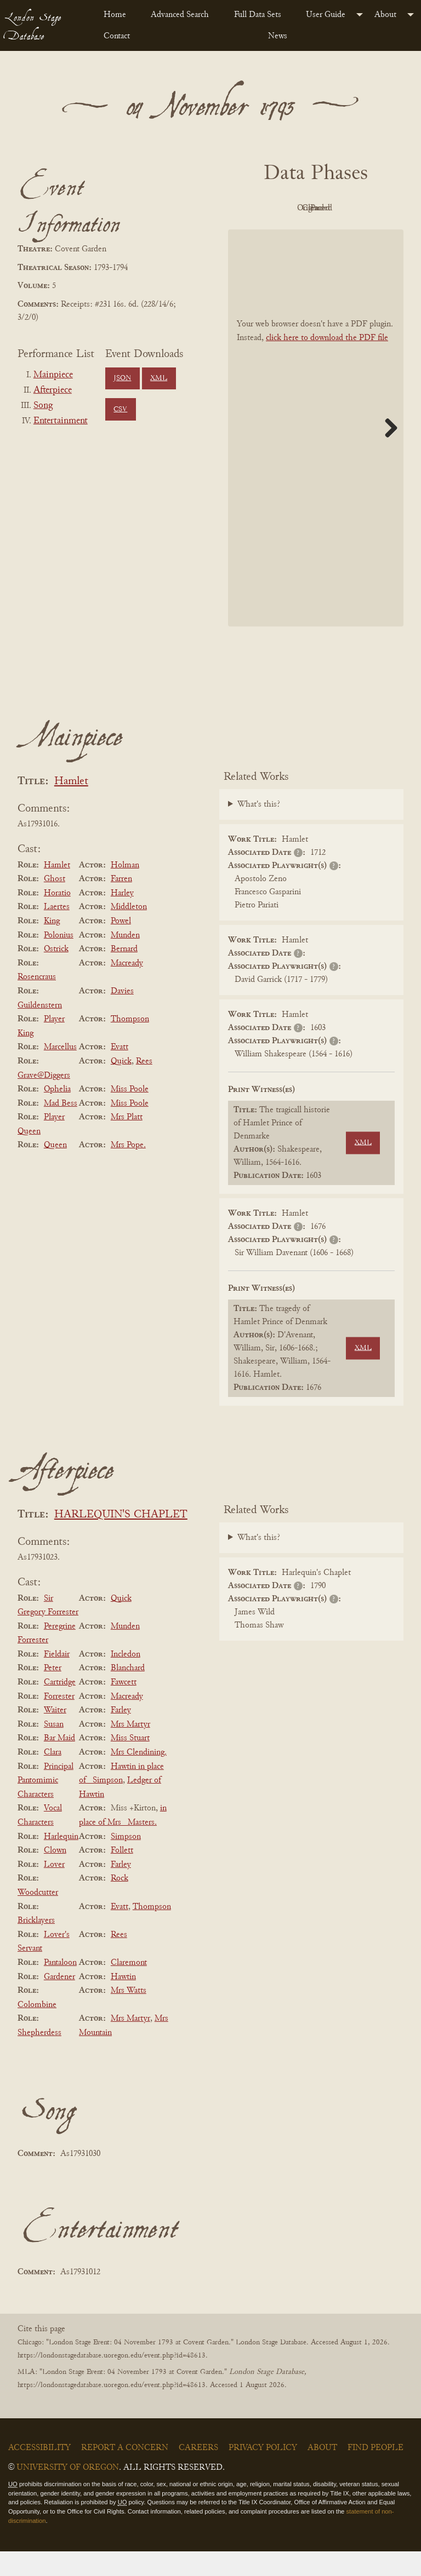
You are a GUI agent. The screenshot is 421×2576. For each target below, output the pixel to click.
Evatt (119, 1072)
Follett (122, 1875)
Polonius (58, 960)
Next (387, 452)
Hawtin (123, 2001)
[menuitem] (118, 14)
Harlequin (61, 1861)
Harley (122, 917)
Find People (375, 2472)
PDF (283, 208)
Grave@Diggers (44, 1100)
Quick (121, 1086)
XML (158, 378)
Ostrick (56, 973)
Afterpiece (52, 390)
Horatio (57, 917)
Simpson (126, 1861)
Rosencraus (37, 1002)
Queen (55, 1170)
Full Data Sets (257, 14)
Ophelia (57, 1113)
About (385, 14)
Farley (121, 1734)
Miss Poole (130, 1113)
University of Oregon (67, 2492)
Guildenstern (40, 1030)
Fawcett (123, 1707)
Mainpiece (53, 375)
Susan (54, 1749)
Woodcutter (38, 1917)
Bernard (124, 973)
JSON (122, 378)
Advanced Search (180, 14)
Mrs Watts (128, 2015)
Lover (54, 1889)
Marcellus (60, 1072)
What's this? (258, 829)
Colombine (37, 2029)
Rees (144, 1086)
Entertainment (60, 421)
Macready (127, 988)
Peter (52, 1693)
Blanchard (128, 1693)
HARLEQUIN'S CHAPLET (120, 1539)
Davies (122, 1015)
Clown (55, 1875)
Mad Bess (60, 1128)
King (52, 945)
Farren (121, 903)
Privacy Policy (263, 2472)
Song (43, 406)
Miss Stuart (130, 1763)
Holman (125, 890)
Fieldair (57, 1679)
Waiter (55, 1734)
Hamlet (71, 806)
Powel (121, 945)
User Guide (325, 14)
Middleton (129, 932)
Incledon (125, 1679)
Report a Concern (124, 2472)
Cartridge (60, 1707)
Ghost (54, 903)
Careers (198, 2472)
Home (115, 14)
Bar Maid (59, 1763)
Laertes (57, 932)
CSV (120, 409)
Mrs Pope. (128, 1170)
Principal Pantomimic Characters (45, 1805)
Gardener (59, 2001)
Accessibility (39, 2472)
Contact (117, 36)
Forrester (59, 1721)
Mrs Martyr (130, 1749)
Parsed (343, 233)
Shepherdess (39, 2057)
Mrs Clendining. (139, 1777)
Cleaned (283, 233)
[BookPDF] (315, 453)
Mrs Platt (127, 1141)
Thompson (130, 1043)
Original (343, 208)
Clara (52, 1777)
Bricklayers (36, 1945)
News (277, 36)
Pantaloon (60, 1987)
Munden (125, 960)
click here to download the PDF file (327, 362)
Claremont (129, 1987)
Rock (119, 1903)
